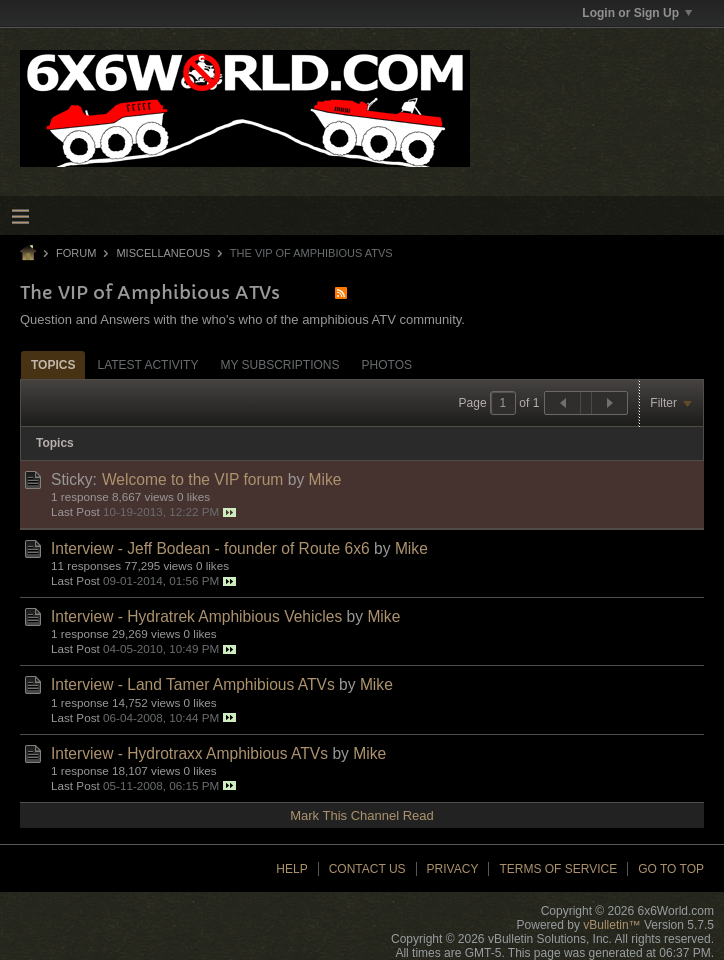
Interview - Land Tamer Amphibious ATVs (193, 684)
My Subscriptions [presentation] (279, 365)
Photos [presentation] (387, 365)
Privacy (453, 869)
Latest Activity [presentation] (147, 365)
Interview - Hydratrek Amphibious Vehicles (196, 616)
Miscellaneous (163, 253)
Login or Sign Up (637, 13)
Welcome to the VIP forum (192, 479)
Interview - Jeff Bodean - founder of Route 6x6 (210, 548)
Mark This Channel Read (362, 815)
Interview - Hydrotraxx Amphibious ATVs (189, 753)
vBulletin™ (611, 925)
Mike (325, 479)
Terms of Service (558, 869)
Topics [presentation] (53, 365)
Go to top (671, 869)
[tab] (53, 364)
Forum (76, 253)
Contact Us (367, 869)
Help (291, 869)
